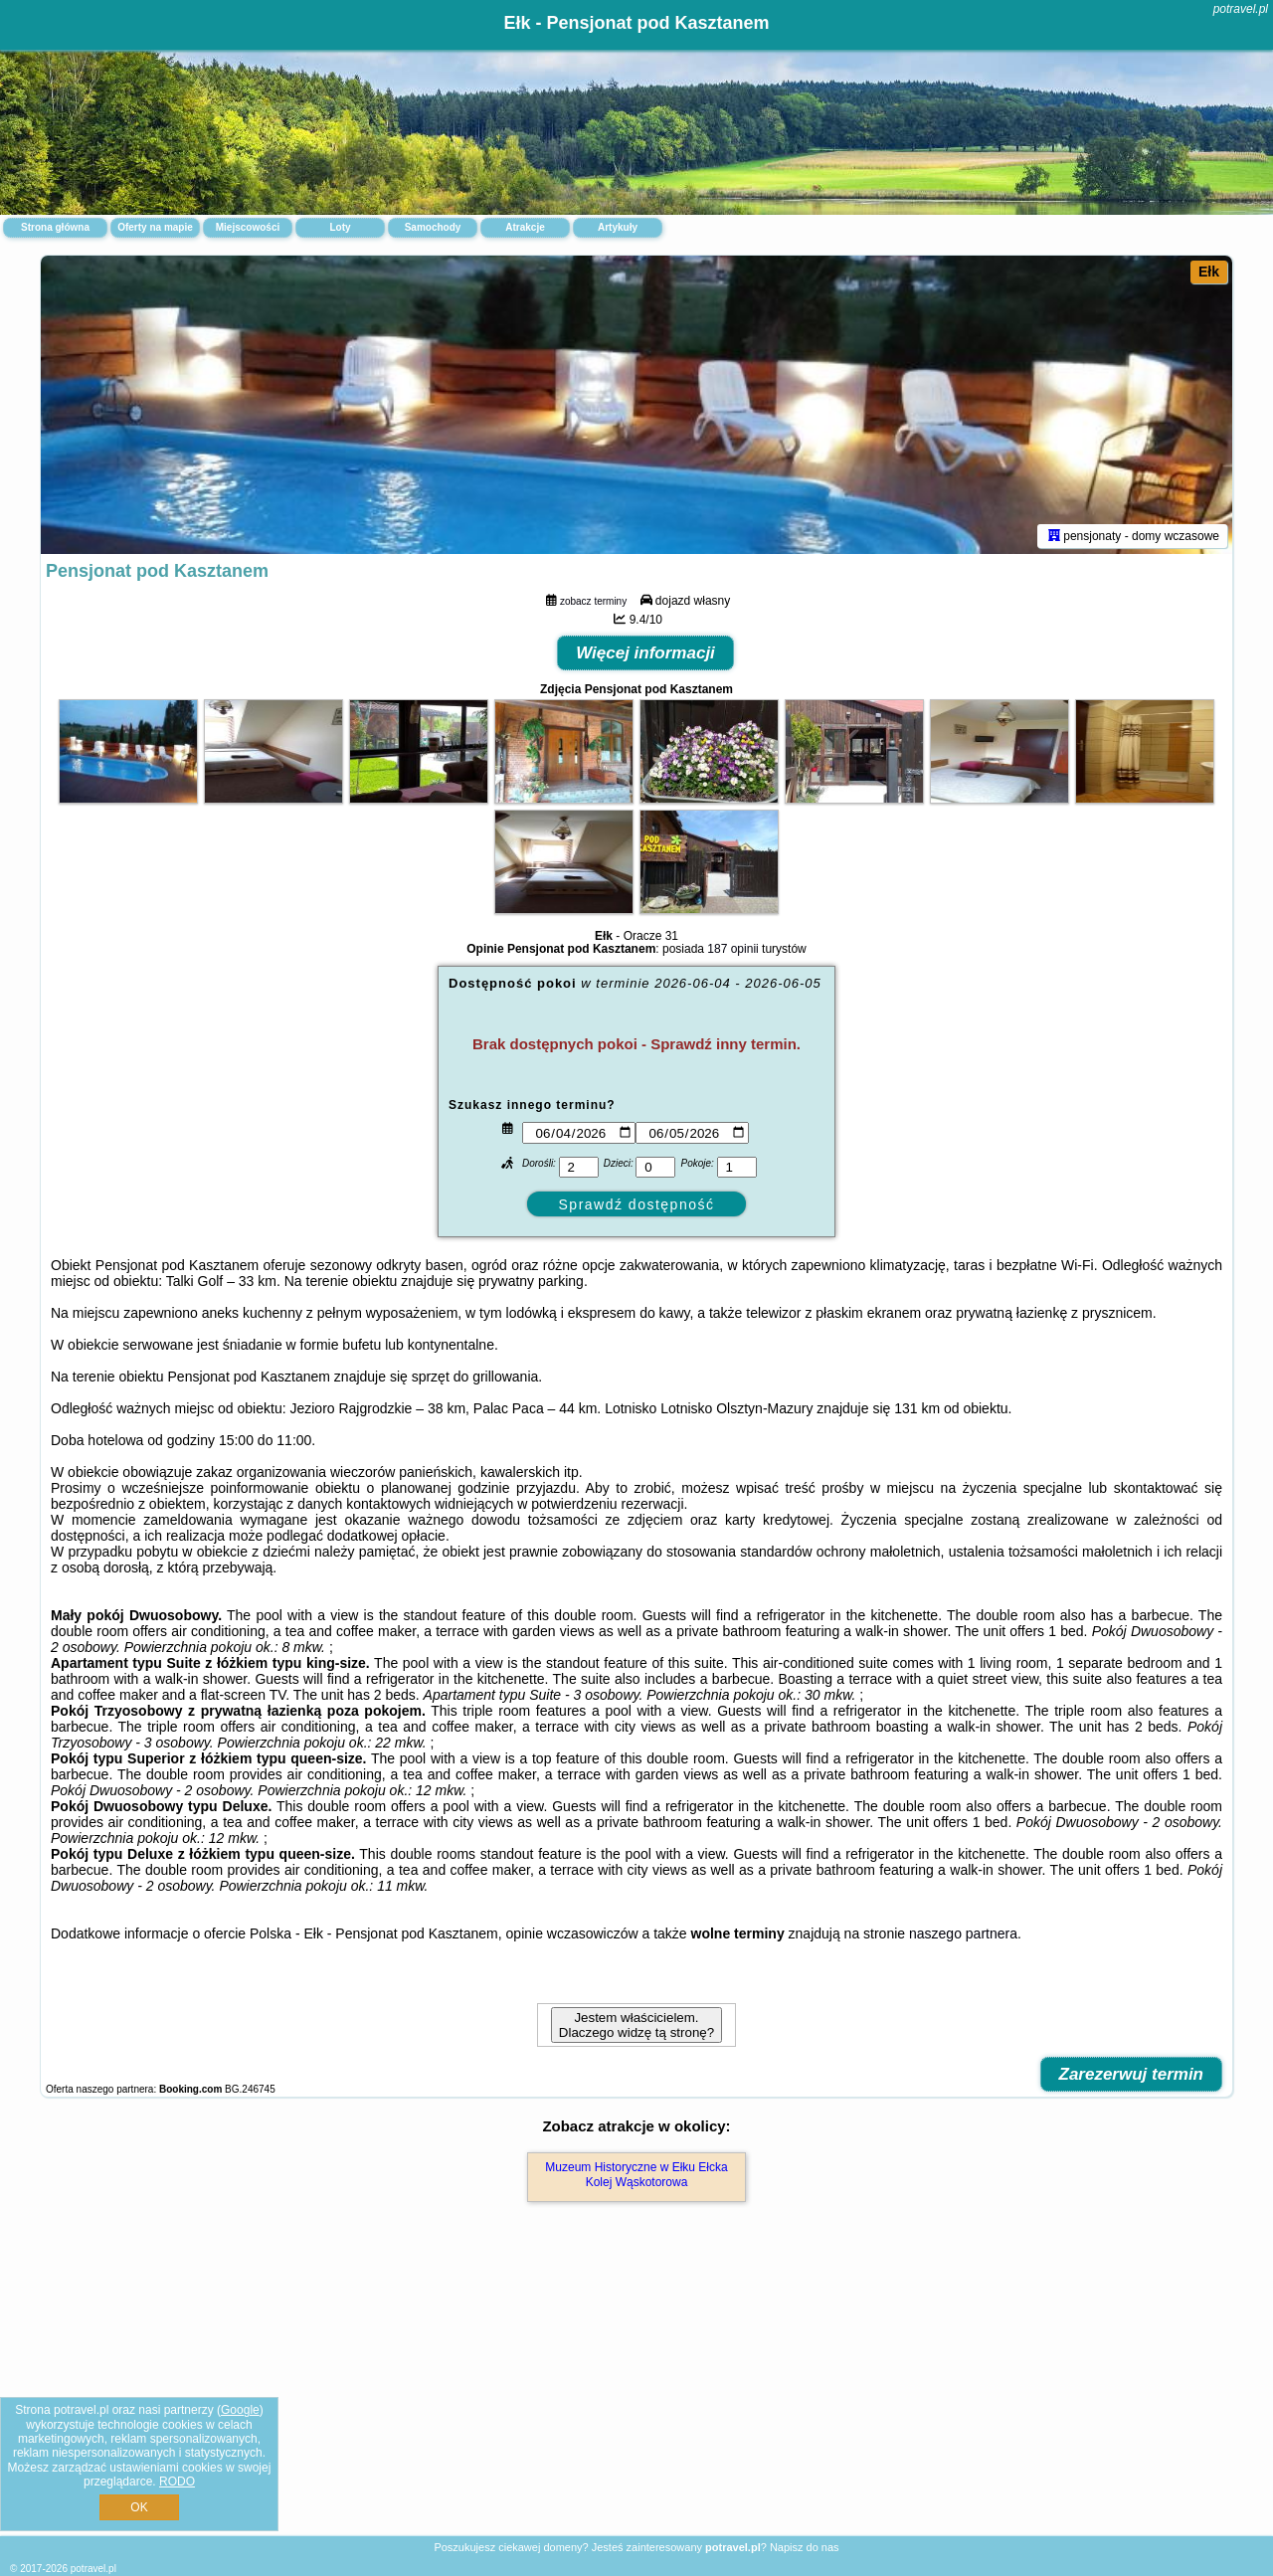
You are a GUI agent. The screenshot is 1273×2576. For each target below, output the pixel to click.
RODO (177, 2481)
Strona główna (55, 227)
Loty (339, 227)
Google (240, 2410)
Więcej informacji (645, 653)
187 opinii (732, 949)
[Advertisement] (636, 2390)
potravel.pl (1240, 9)
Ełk (1208, 271)
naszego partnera (963, 1933)
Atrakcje (524, 227)
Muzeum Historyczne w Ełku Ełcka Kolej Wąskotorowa (636, 2174)
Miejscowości (247, 227)
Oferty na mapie (155, 227)
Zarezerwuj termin (1131, 2074)
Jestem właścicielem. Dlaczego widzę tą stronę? (636, 2025)
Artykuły (617, 227)
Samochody (433, 227)
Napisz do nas (804, 2547)
